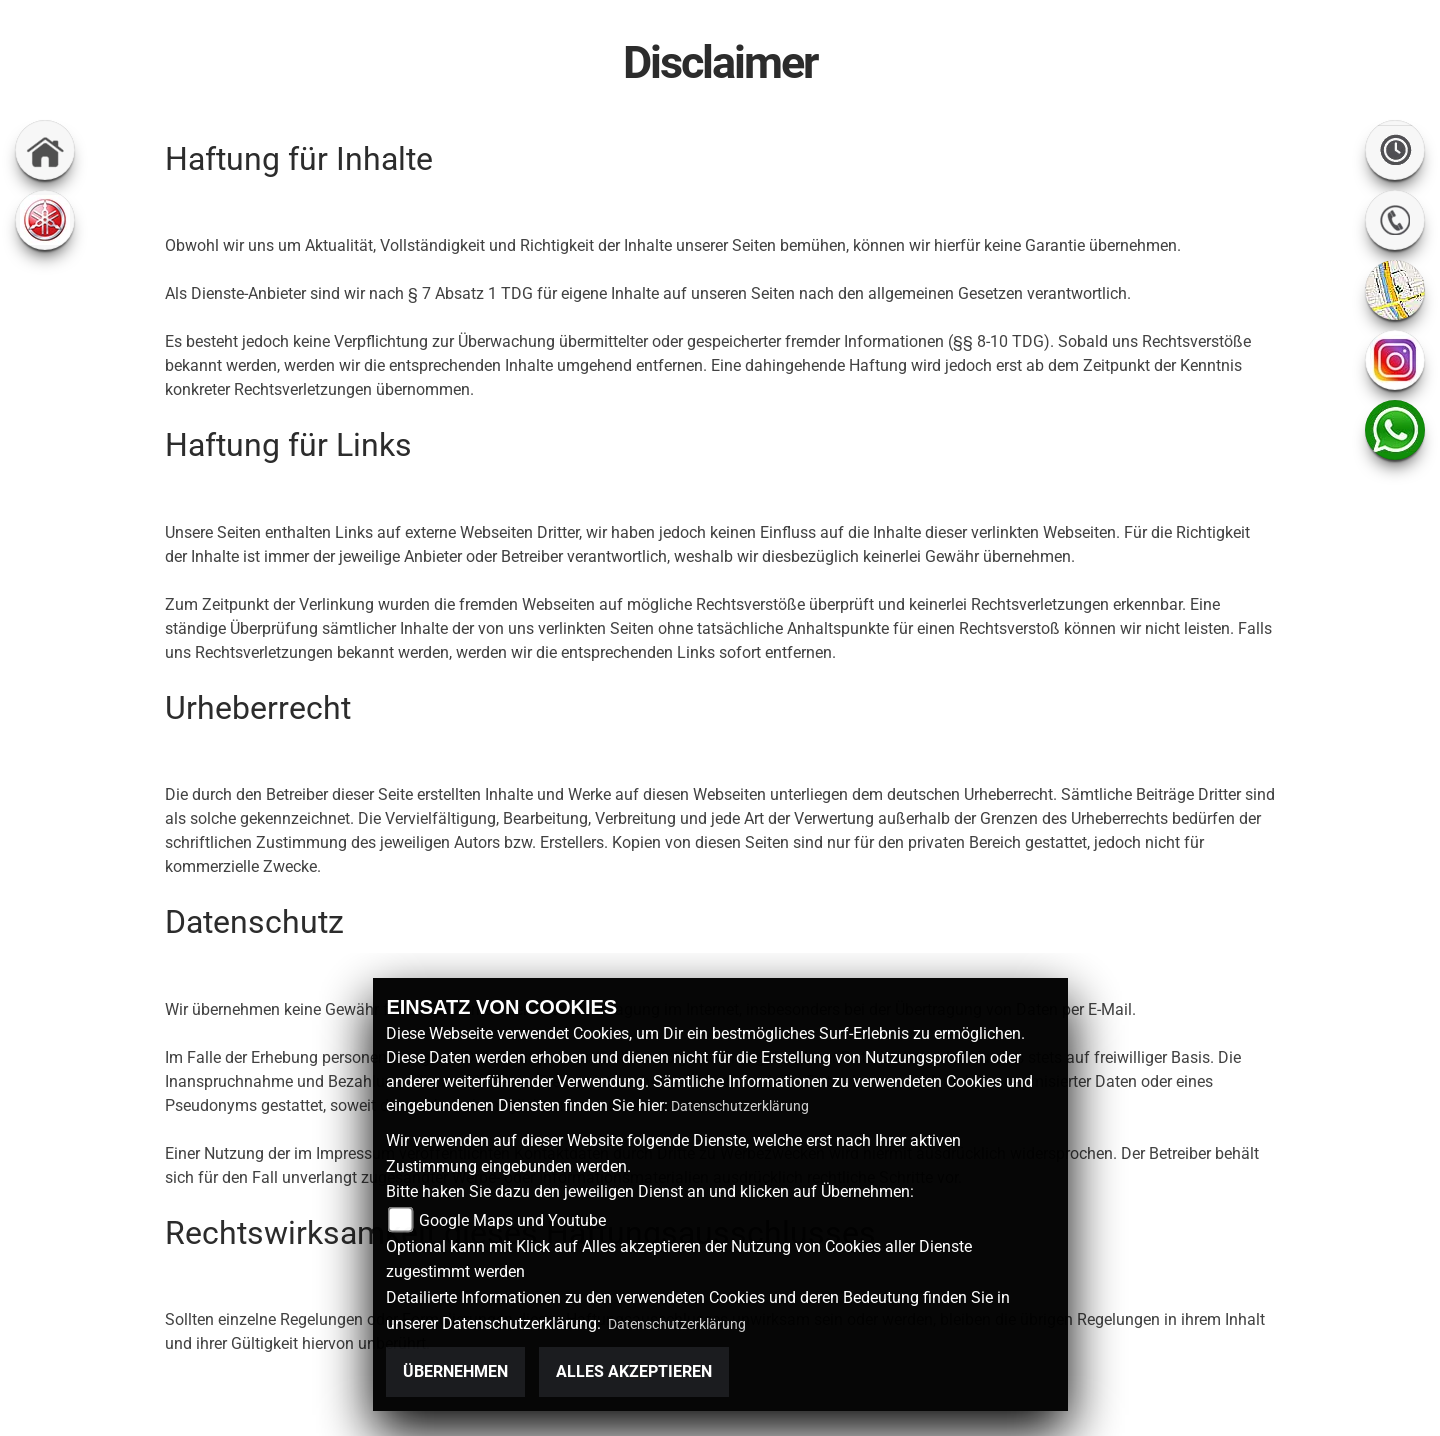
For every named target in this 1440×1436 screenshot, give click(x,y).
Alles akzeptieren (634, 1371)
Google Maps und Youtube (512, 1220)
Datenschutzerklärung (740, 1106)
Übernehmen (455, 1371)
